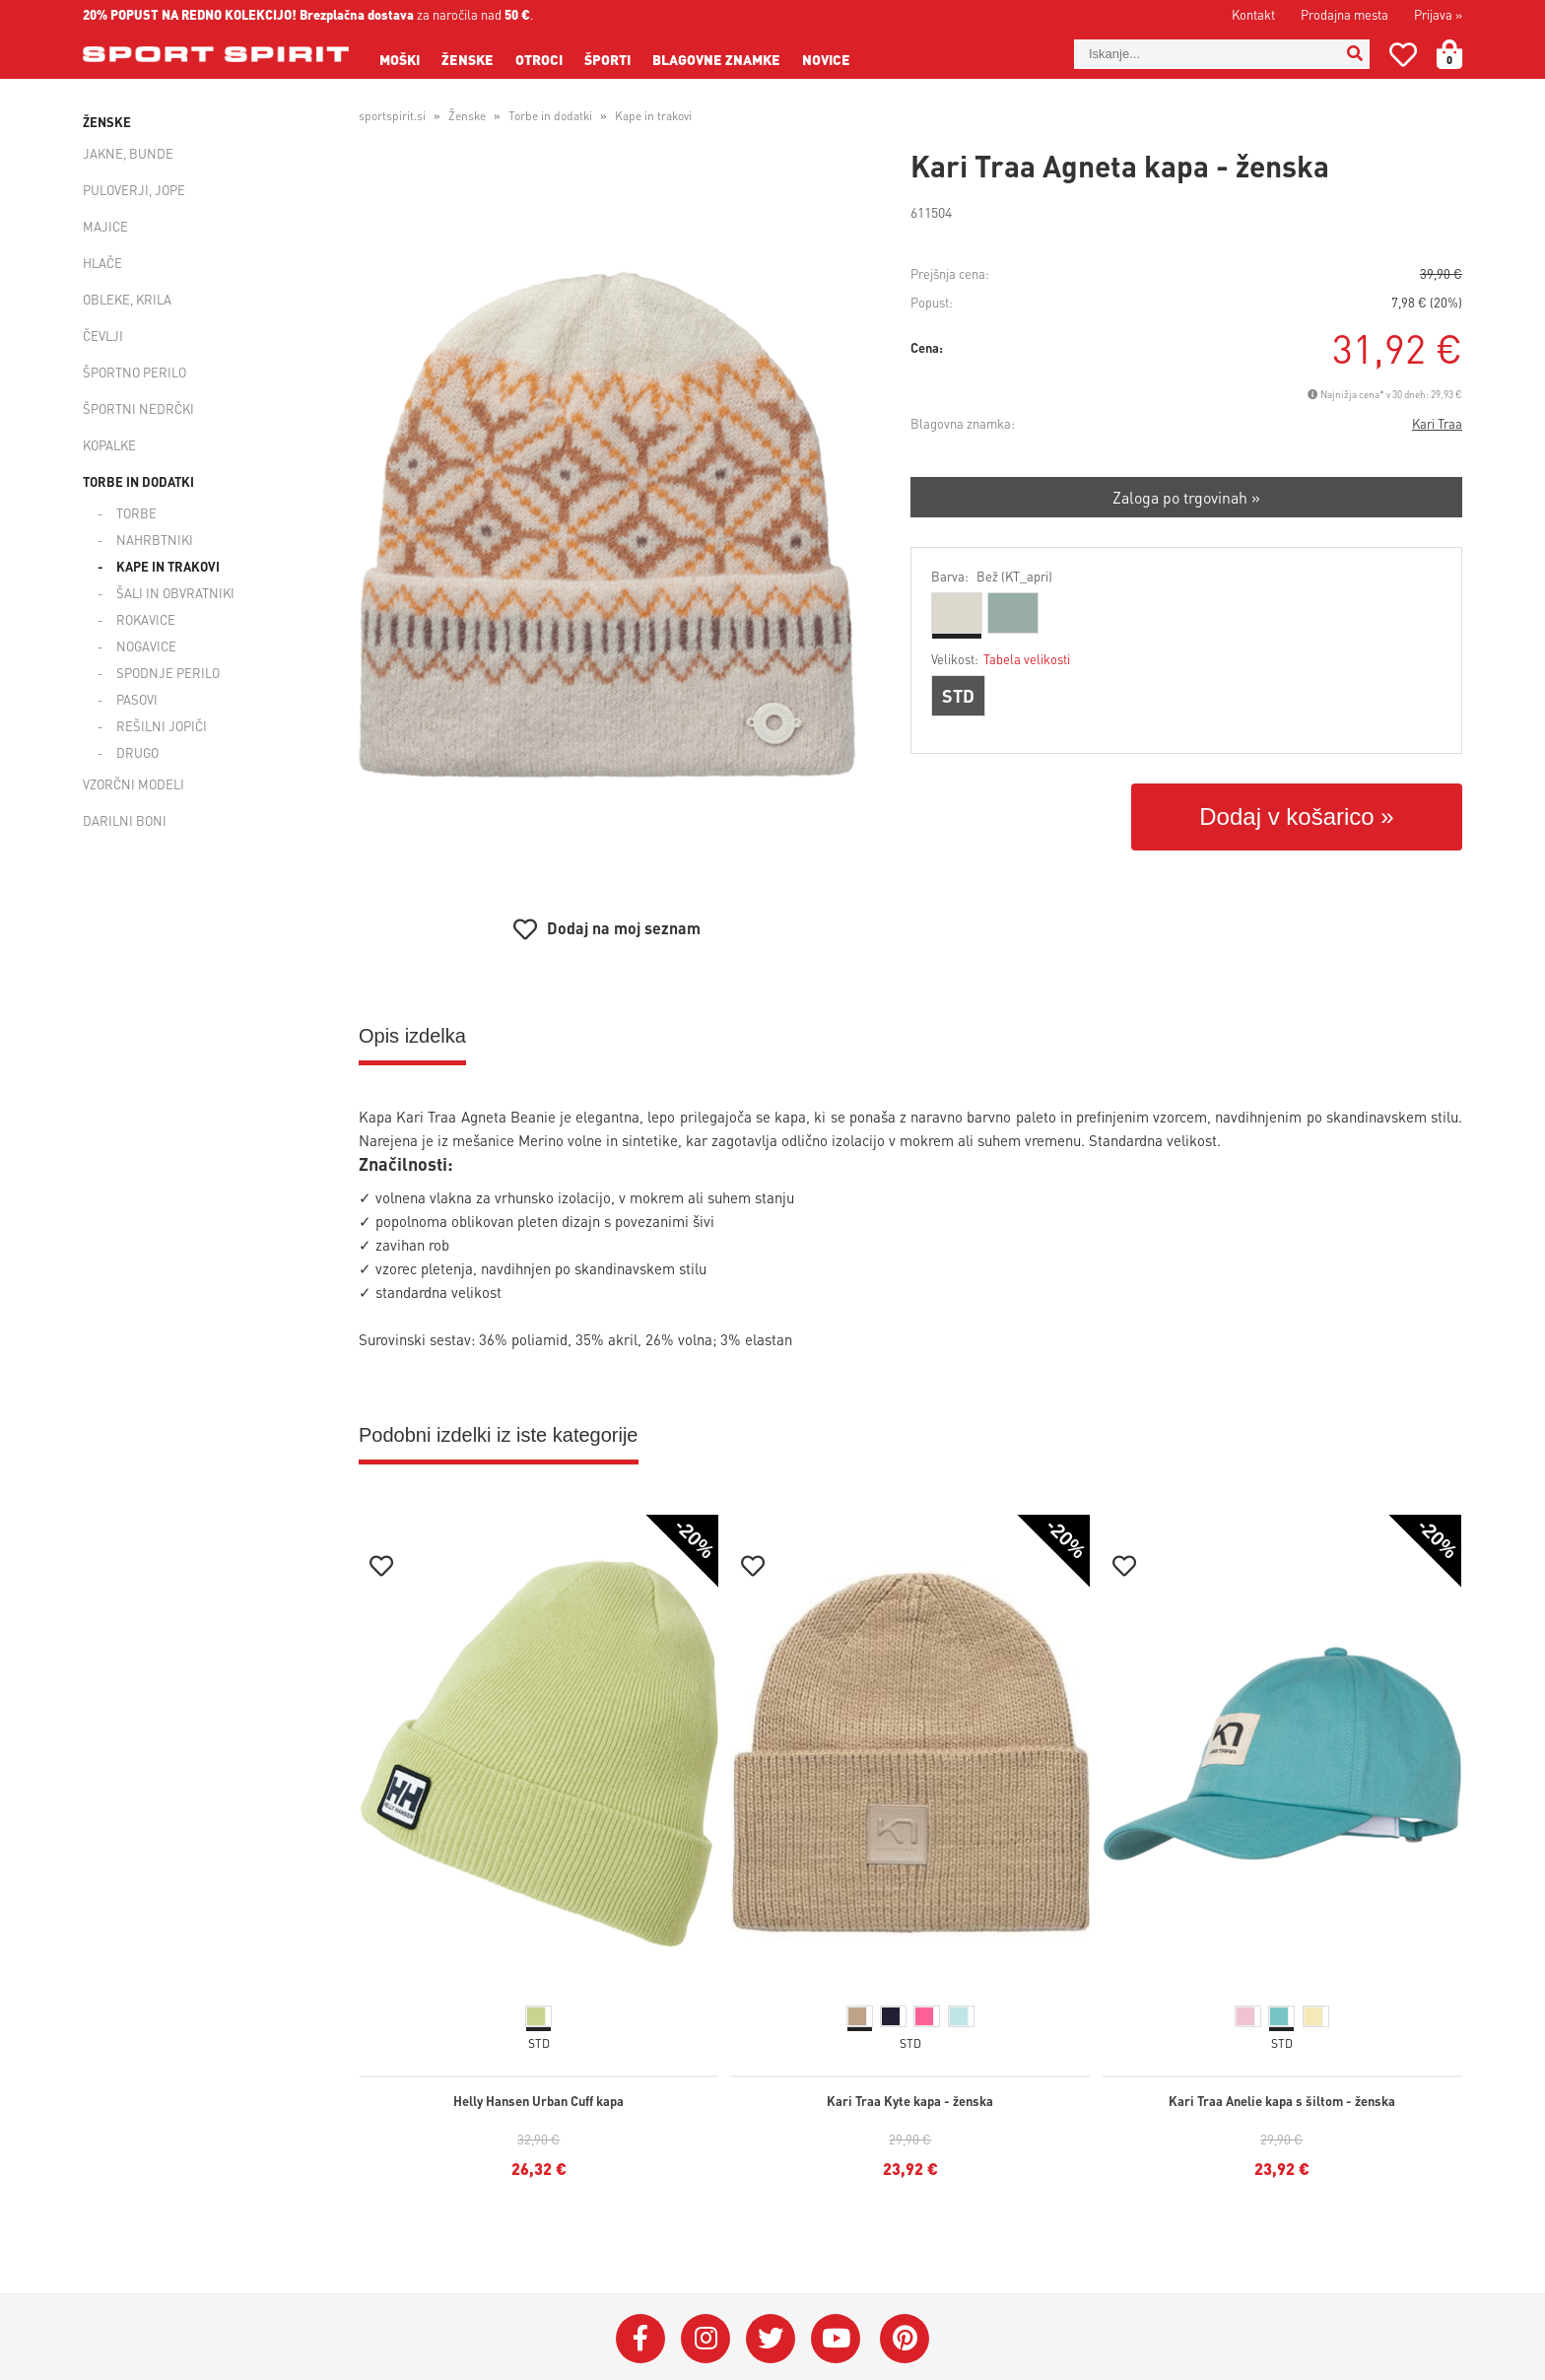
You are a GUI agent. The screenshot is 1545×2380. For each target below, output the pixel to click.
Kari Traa (1437, 423)
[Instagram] (705, 2338)
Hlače (102, 262)
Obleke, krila (127, 299)
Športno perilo (134, 372)
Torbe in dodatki (138, 481)
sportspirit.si (392, 115)
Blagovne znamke (716, 59)
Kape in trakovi (168, 566)
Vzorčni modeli (133, 784)
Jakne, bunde (128, 153)
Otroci (539, 59)
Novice (826, 59)
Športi (607, 59)
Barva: (991, 576)
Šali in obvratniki (175, 592)
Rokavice (145, 619)
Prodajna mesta (1344, 14)
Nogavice (146, 646)
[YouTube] (835, 2338)
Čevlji (103, 335)
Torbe (136, 513)
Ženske (467, 59)
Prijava (1438, 14)
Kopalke (109, 445)
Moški (399, 59)
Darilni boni (125, 820)
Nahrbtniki (154, 539)
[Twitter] (770, 2338)
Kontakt (1253, 14)
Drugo (137, 752)
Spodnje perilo (168, 672)
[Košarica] (1461, 54)
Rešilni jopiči (161, 725)
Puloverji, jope (134, 189)
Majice (105, 226)
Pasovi (137, 699)
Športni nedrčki (138, 408)
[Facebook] (640, 2338)
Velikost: (1000, 658)
